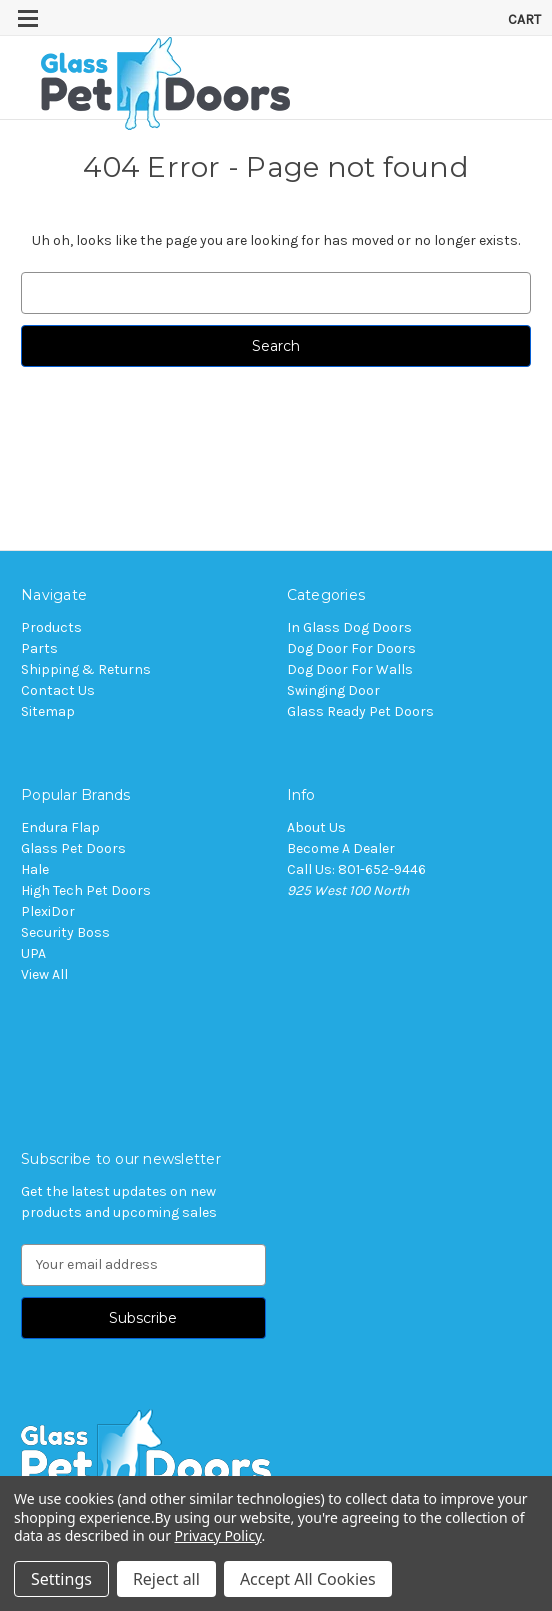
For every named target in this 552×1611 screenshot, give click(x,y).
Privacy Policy (218, 1535)
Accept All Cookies (308, 1579)
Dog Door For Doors (351, 648)
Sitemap (48, 711)
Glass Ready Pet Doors (360, 711)
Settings (61, 1579)
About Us (316, 827)
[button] (276, 1456)
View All (44, 974)
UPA (33, 953)
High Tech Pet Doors (86, 890)
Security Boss (65, 932)
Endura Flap (60, 827)
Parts (39, 648)
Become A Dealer (341, 848)
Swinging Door (333, 690)
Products (51, 627)
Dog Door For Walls (350, 669)
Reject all (166, 1579)
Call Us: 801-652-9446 (356, 869)
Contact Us (58, 690)
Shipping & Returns (86, 669)
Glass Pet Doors (73, 848)
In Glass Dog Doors (349, 627)
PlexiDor (48, 911)
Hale (35, 869)
